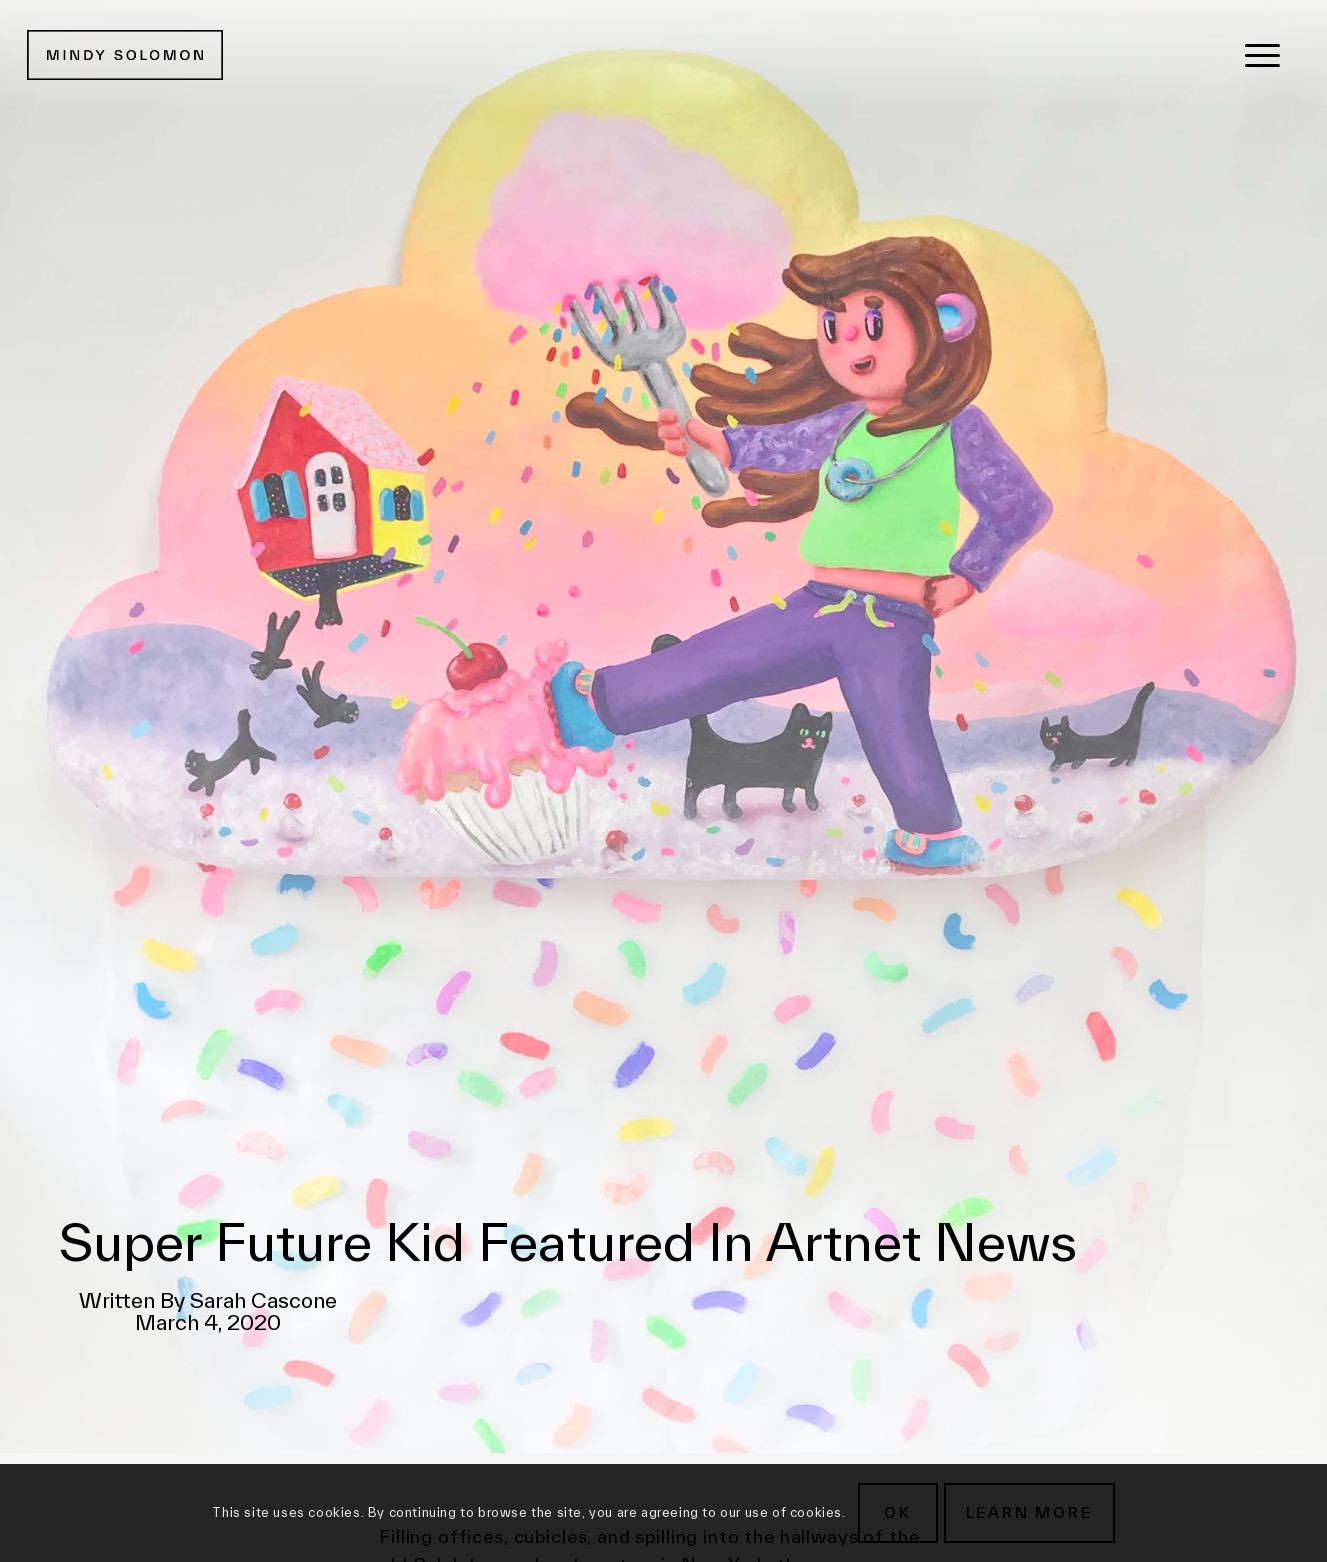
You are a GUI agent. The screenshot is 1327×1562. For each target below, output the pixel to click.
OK (898, 1512)
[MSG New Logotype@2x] (125, 55)
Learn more (1029, 1512)
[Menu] (1262, 55)
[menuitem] (1262, 55)
